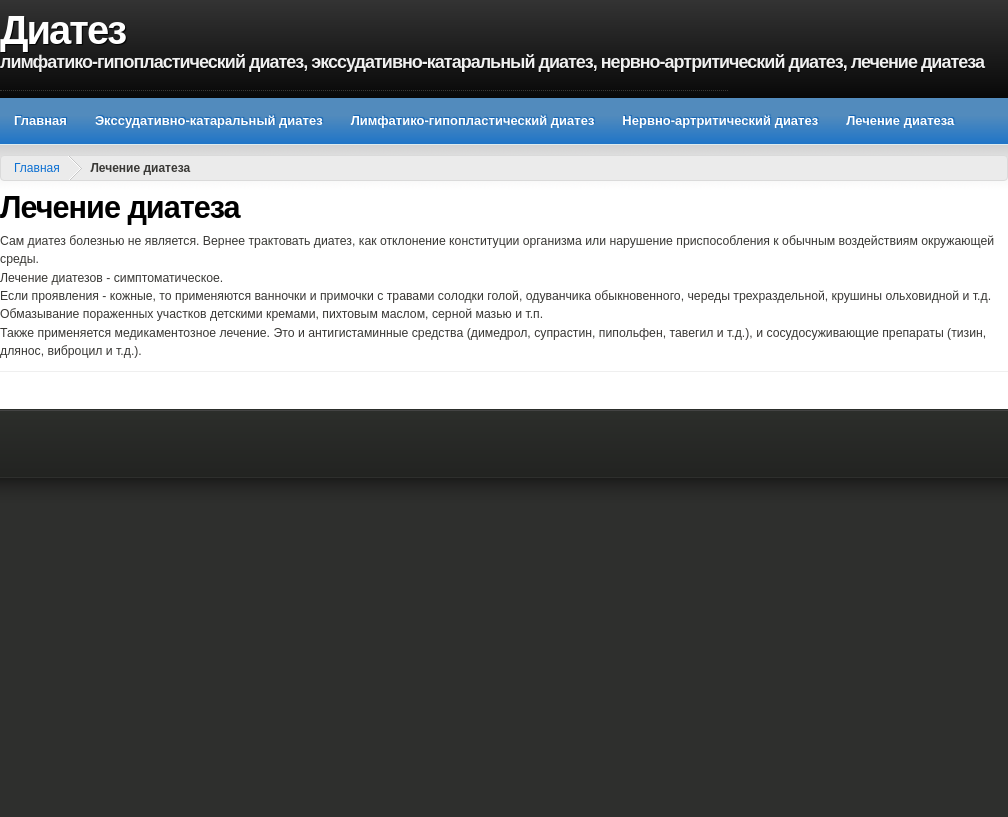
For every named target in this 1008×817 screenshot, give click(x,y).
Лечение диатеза (900, 120)
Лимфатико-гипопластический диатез (473, 120)
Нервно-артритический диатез (720, 120)
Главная (40, 120)
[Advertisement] (197, 612)
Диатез (62, 30)
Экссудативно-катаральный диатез (209, 120)
